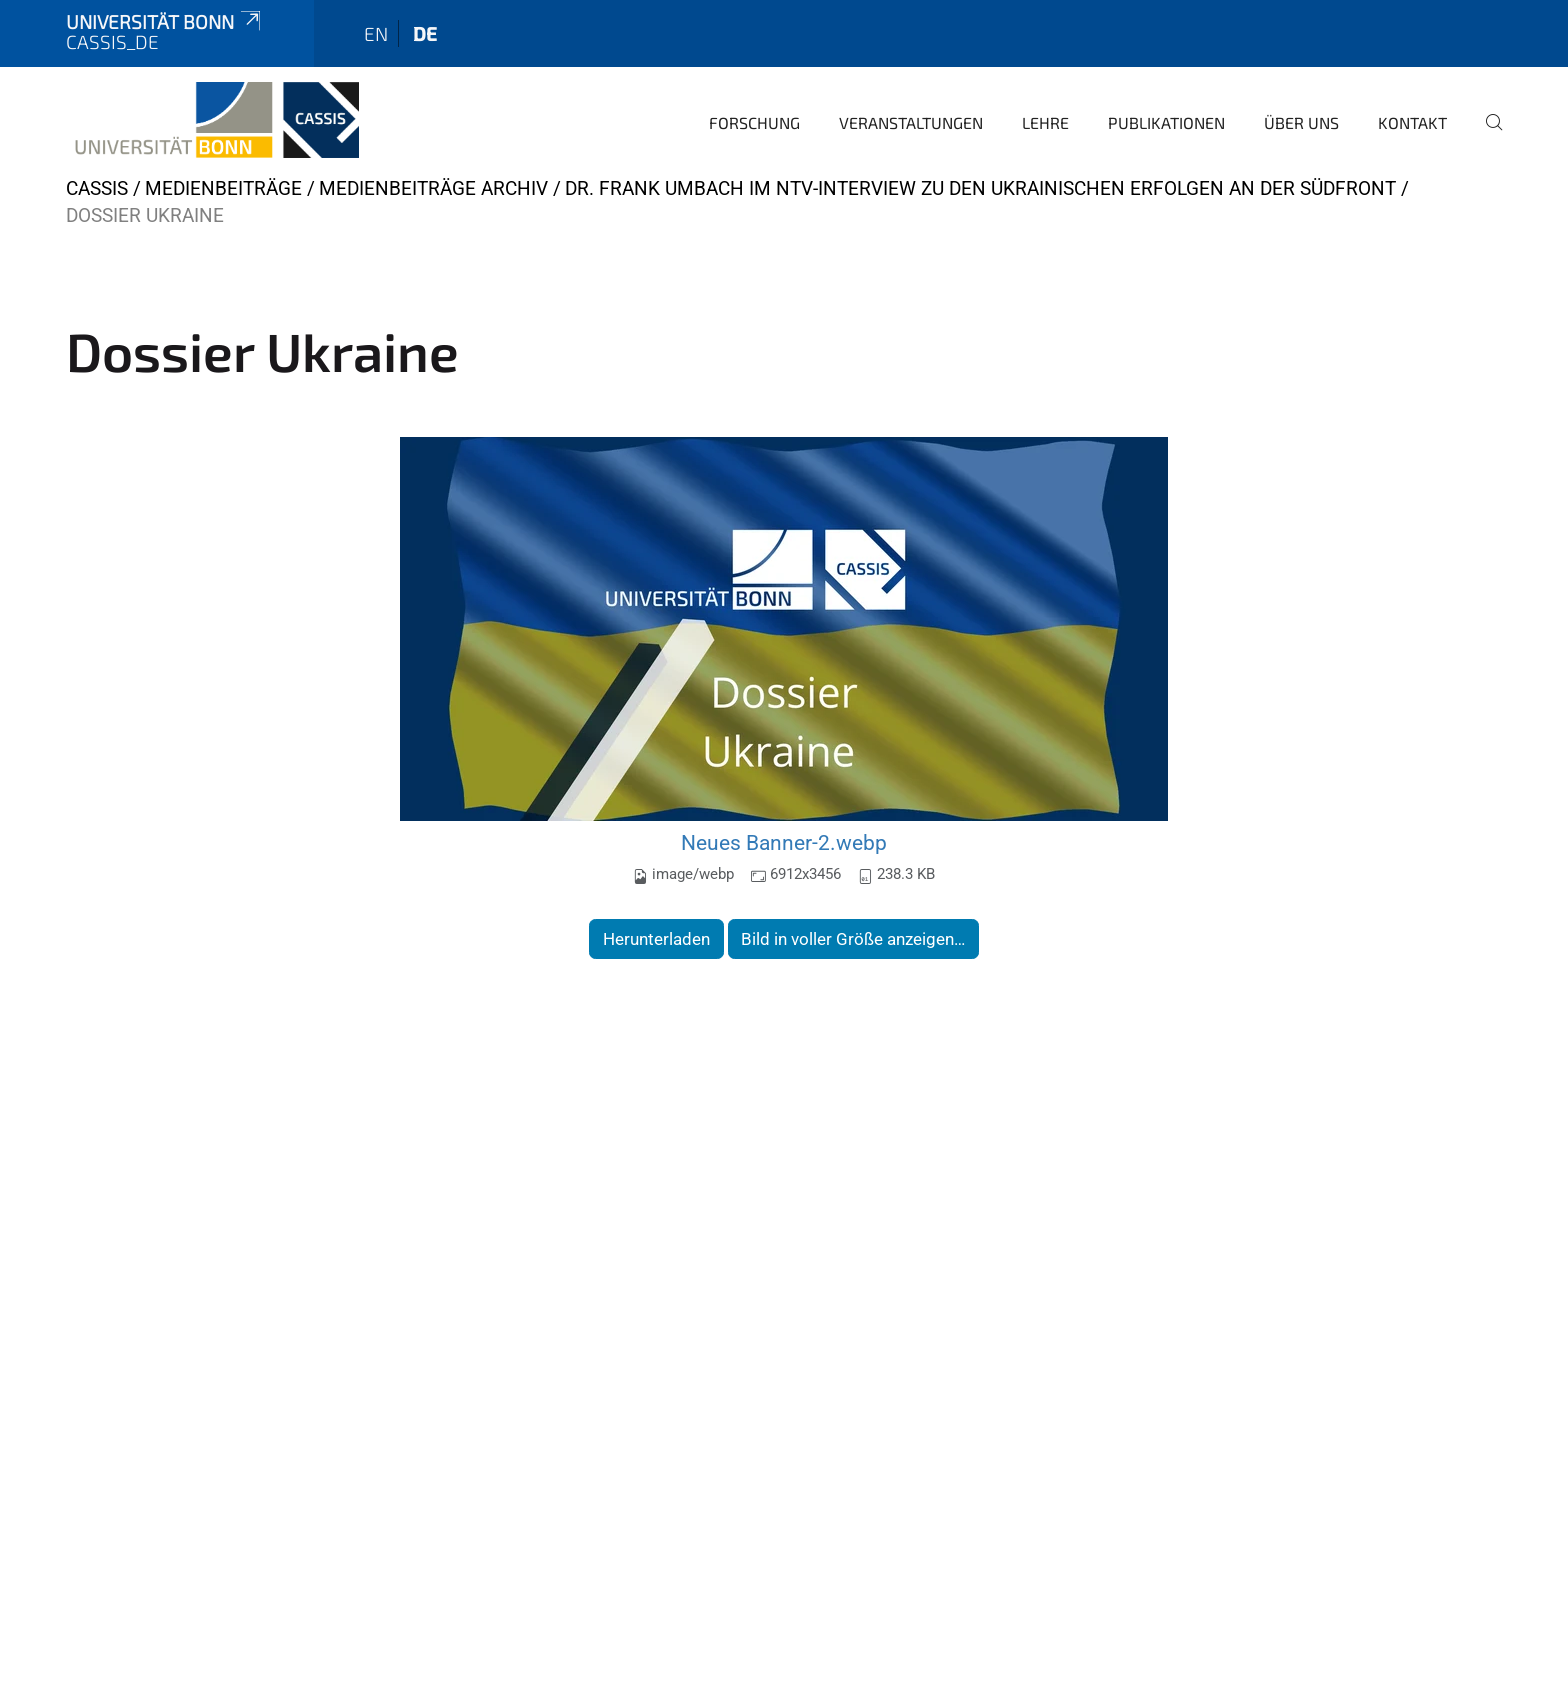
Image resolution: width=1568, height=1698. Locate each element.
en (376, 33)
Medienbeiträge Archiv (433, 188)
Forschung (754, 122)
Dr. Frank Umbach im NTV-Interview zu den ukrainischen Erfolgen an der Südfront (980, 188)
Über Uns (1301, 122)
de (425, 33)
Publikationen (1166, 122)
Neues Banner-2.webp (784, 842)
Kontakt (1412, 122)
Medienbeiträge (223, 188)
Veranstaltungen (911, 122)
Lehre (1045, 122)
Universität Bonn (165, 21)
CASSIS (97, 188)
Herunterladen (656, 939)
